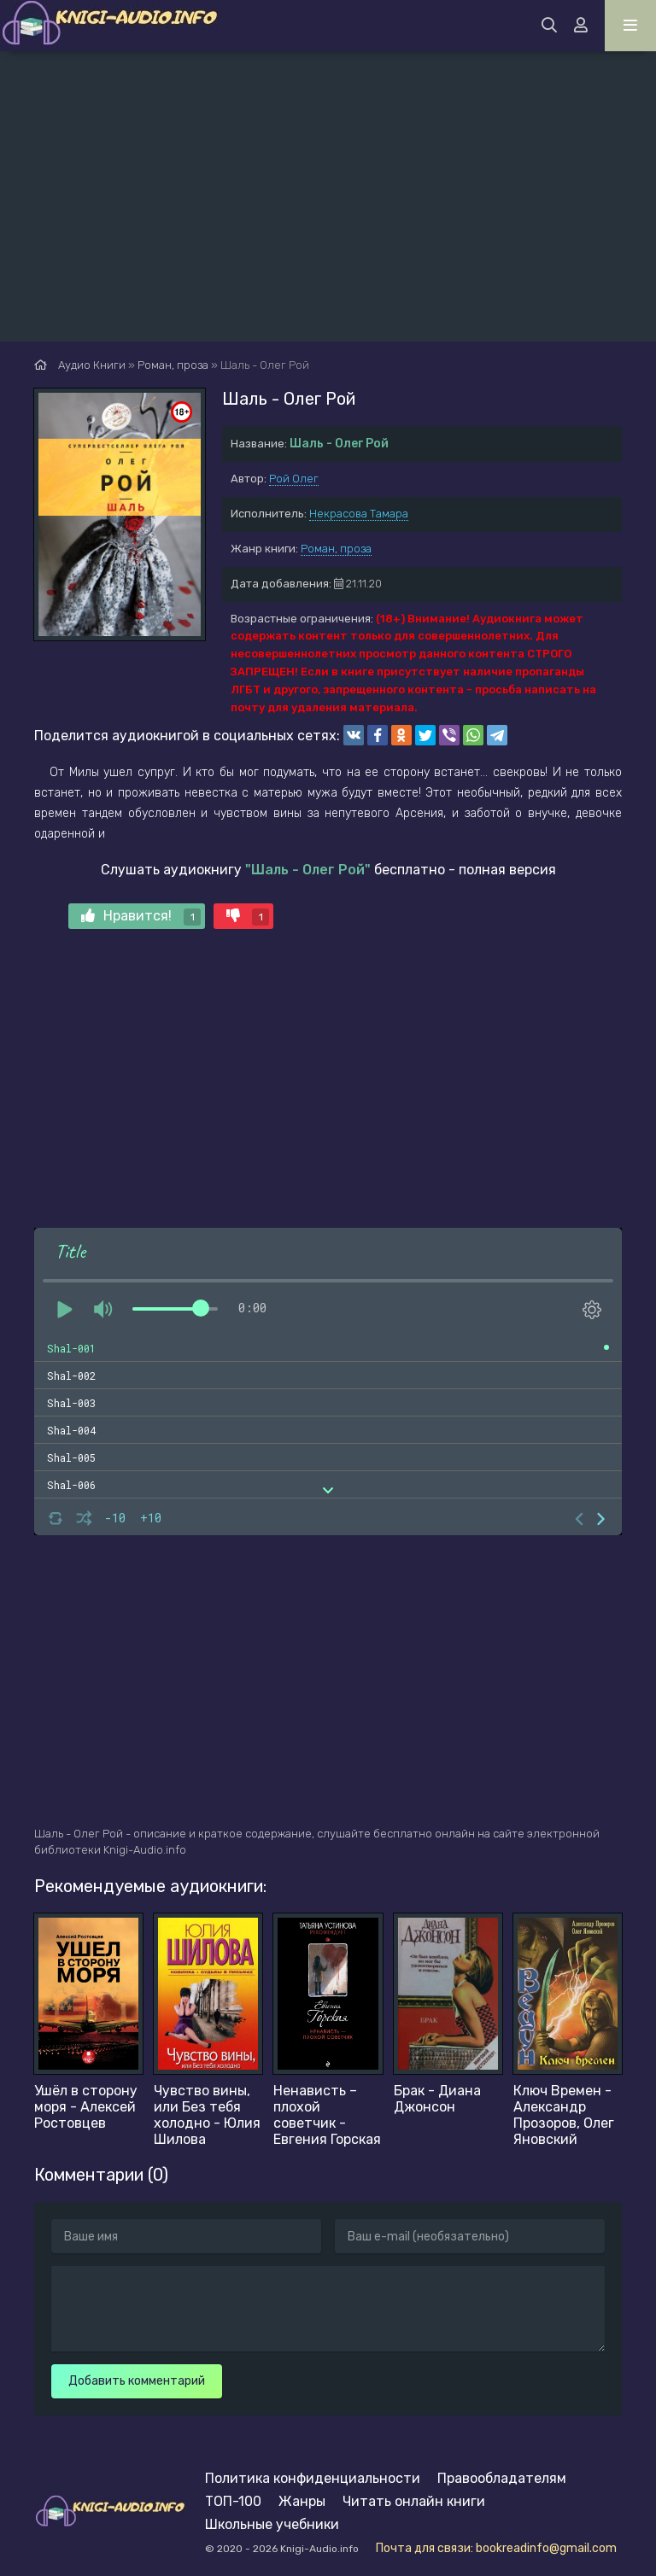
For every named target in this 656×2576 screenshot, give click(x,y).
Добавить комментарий (136, 2381)
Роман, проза (336, 548)
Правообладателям (501, 2478)
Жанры (301, 2501)
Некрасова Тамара (358, 513)
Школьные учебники (272, 2524)
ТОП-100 (233, 2501)
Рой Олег (294, 478)
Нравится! (141, 917)
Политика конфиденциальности (312, 2478)
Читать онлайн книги (414, 2501)
